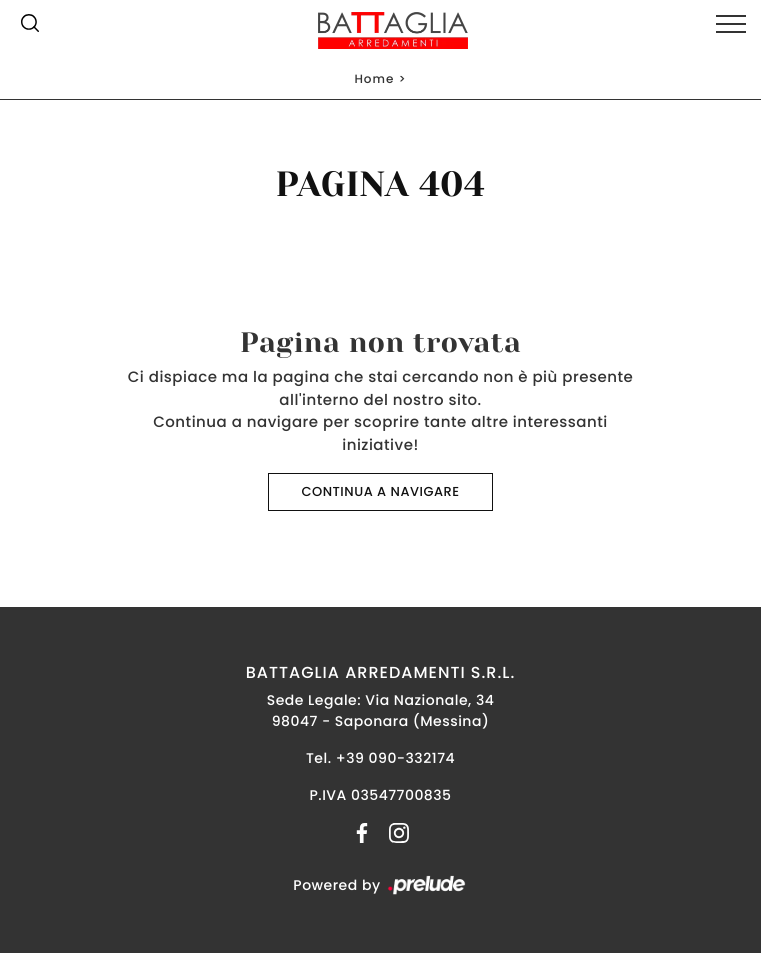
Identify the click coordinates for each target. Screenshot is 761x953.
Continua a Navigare (380, 491)
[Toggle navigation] (731, 25)
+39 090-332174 (395, 758)
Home (374, 79)
